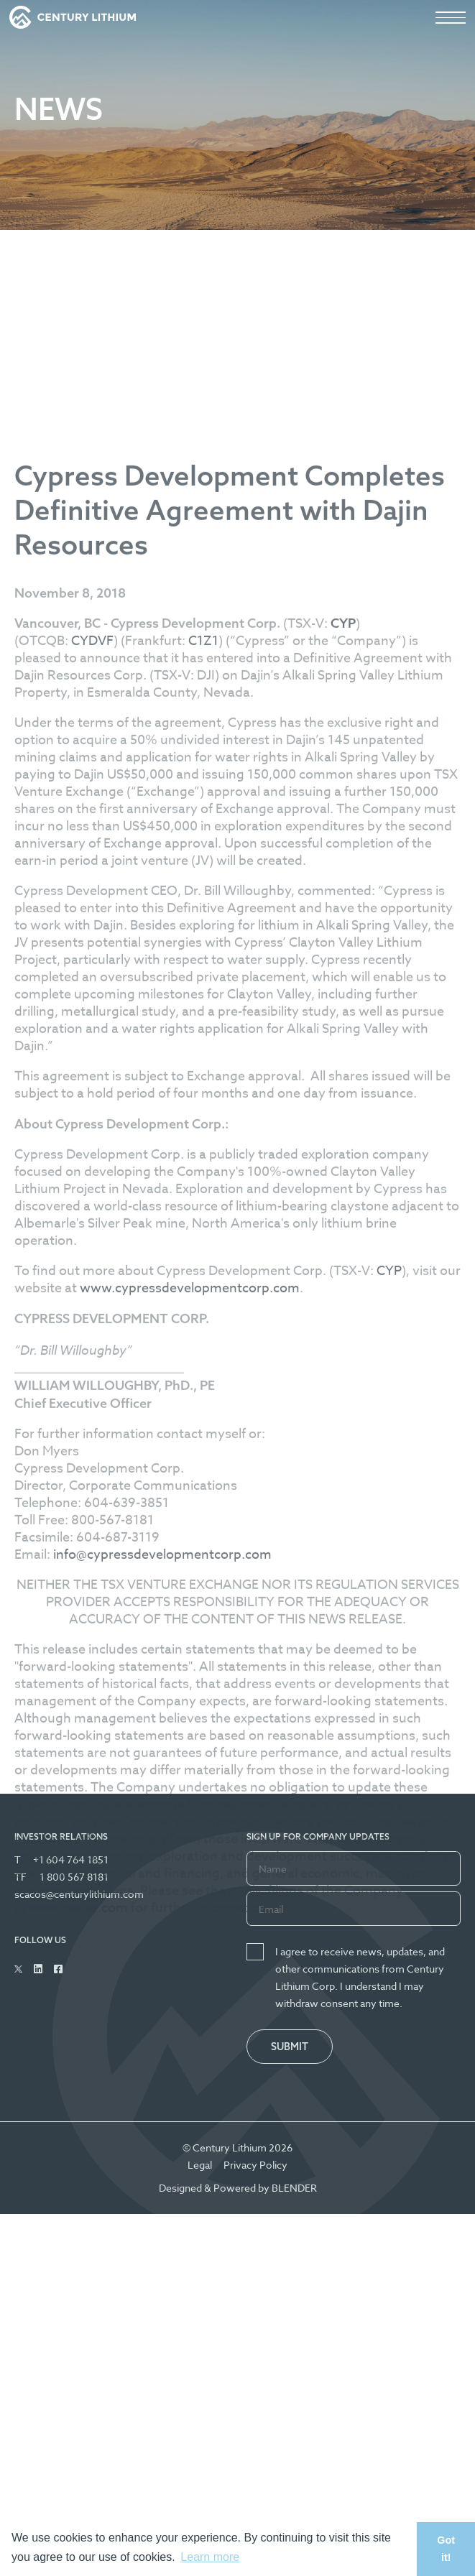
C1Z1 (203, 980)
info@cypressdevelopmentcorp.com (162, 1894)
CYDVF (92, 980)
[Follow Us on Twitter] (18, 1969)
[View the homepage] (72, 17)
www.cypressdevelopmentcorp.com (190, 1627)
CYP (389, 1610)
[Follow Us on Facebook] (58, 1969)
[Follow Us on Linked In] (38, 1969)
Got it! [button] (446, 2548)
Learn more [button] (209, 2557)
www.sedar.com (78, 2247)
